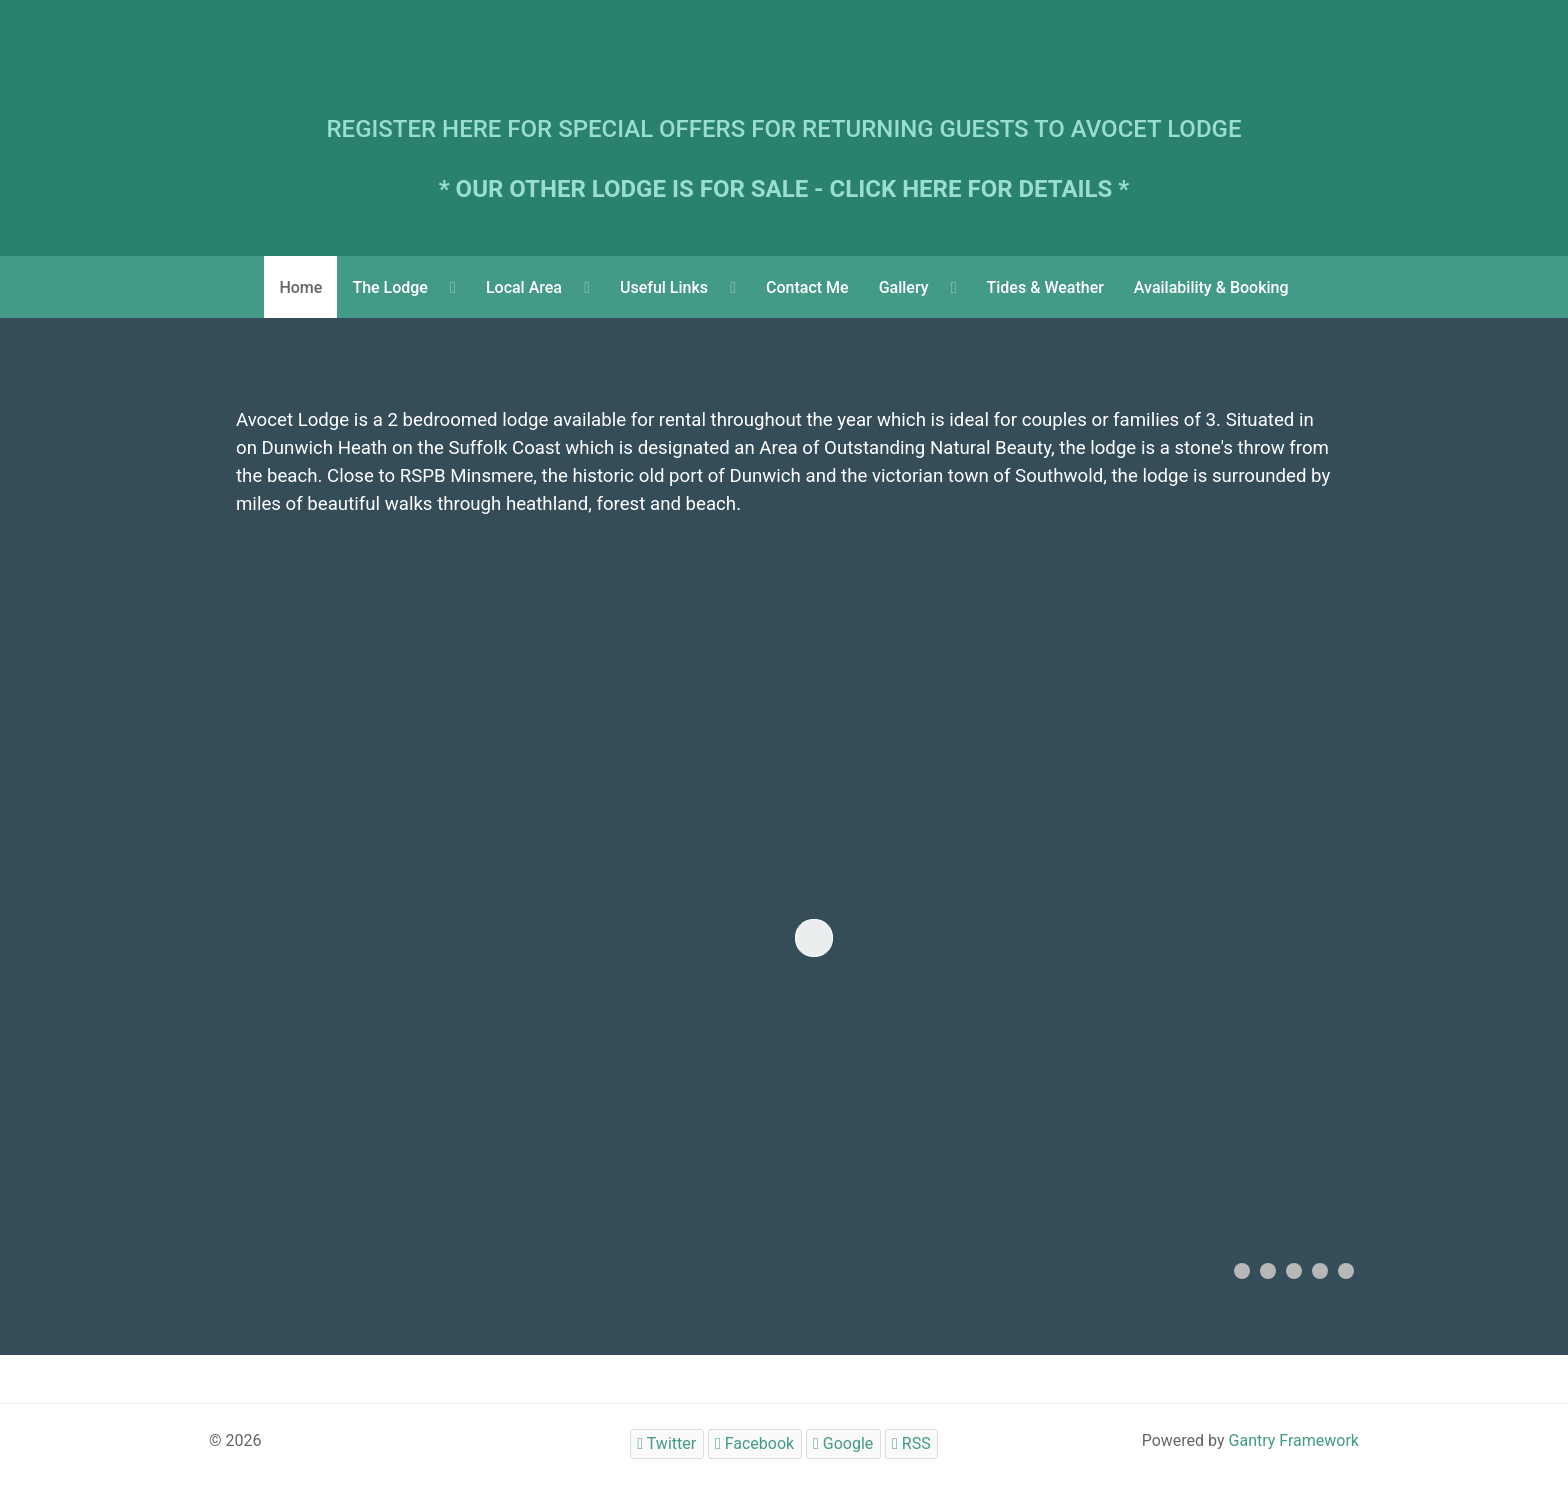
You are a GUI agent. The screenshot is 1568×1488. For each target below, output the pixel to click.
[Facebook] (755, 1443)
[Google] (843, 1443)
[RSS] (911, 1443)
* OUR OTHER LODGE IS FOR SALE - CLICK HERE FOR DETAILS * (784, 189)
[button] (1242, 1271)
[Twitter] (667, 1443)
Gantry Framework (1294, 1440)
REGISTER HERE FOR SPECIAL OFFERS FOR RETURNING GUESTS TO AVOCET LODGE (784, 129)
